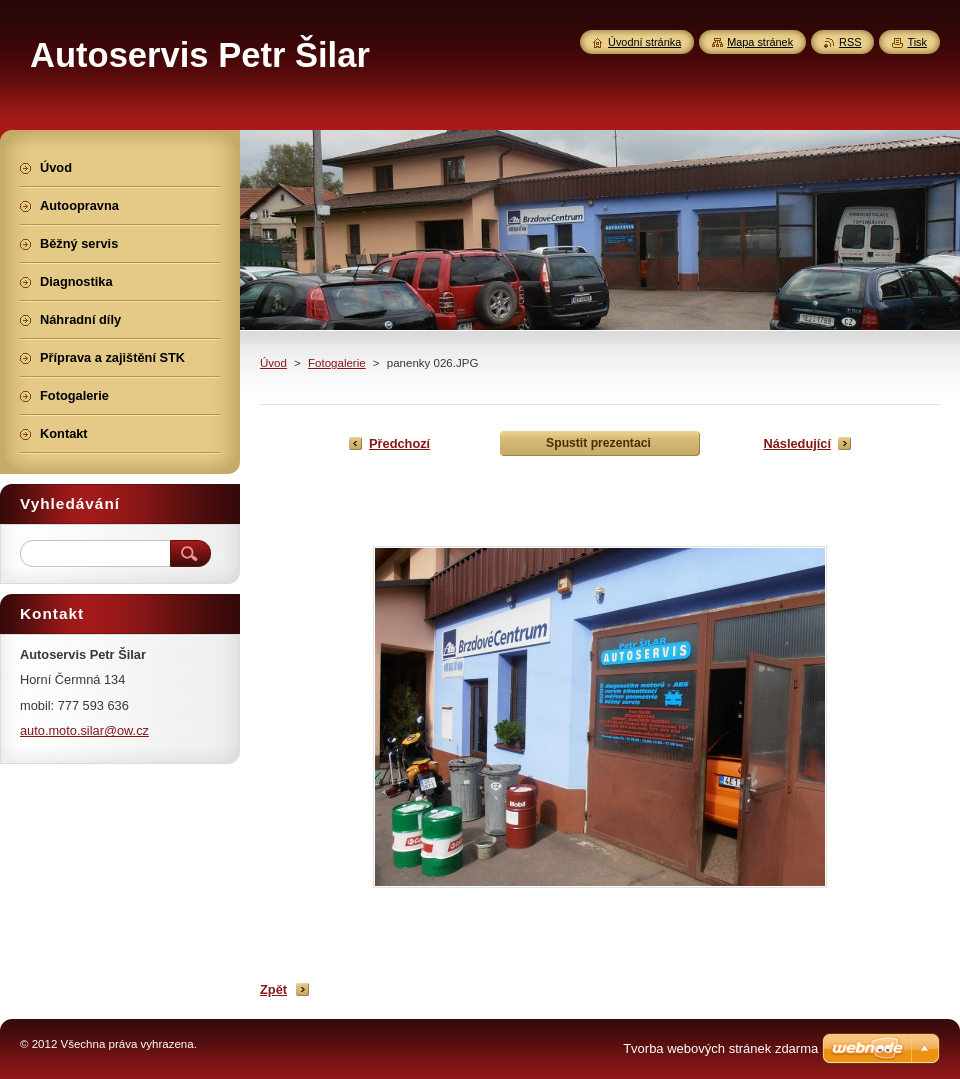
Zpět (273, 989)
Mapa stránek (760, 42)
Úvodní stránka (644, 42)
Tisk (917, 42)
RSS (850, 42)
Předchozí (399, 443)
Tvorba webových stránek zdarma (720, 1048)
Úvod (273, 363)
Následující (797, 443)
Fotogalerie (337, 363)
